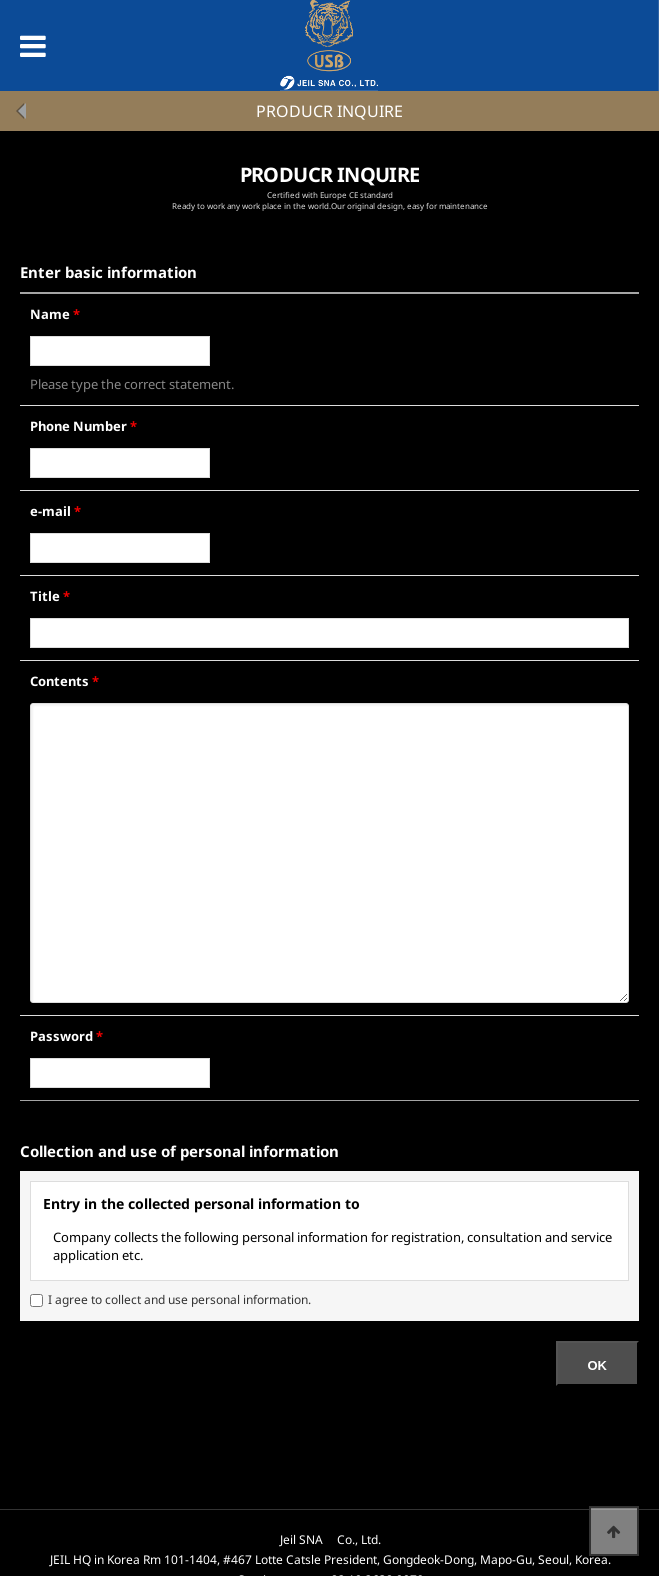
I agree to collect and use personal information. (179, 1299)
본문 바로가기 (0, 0)
